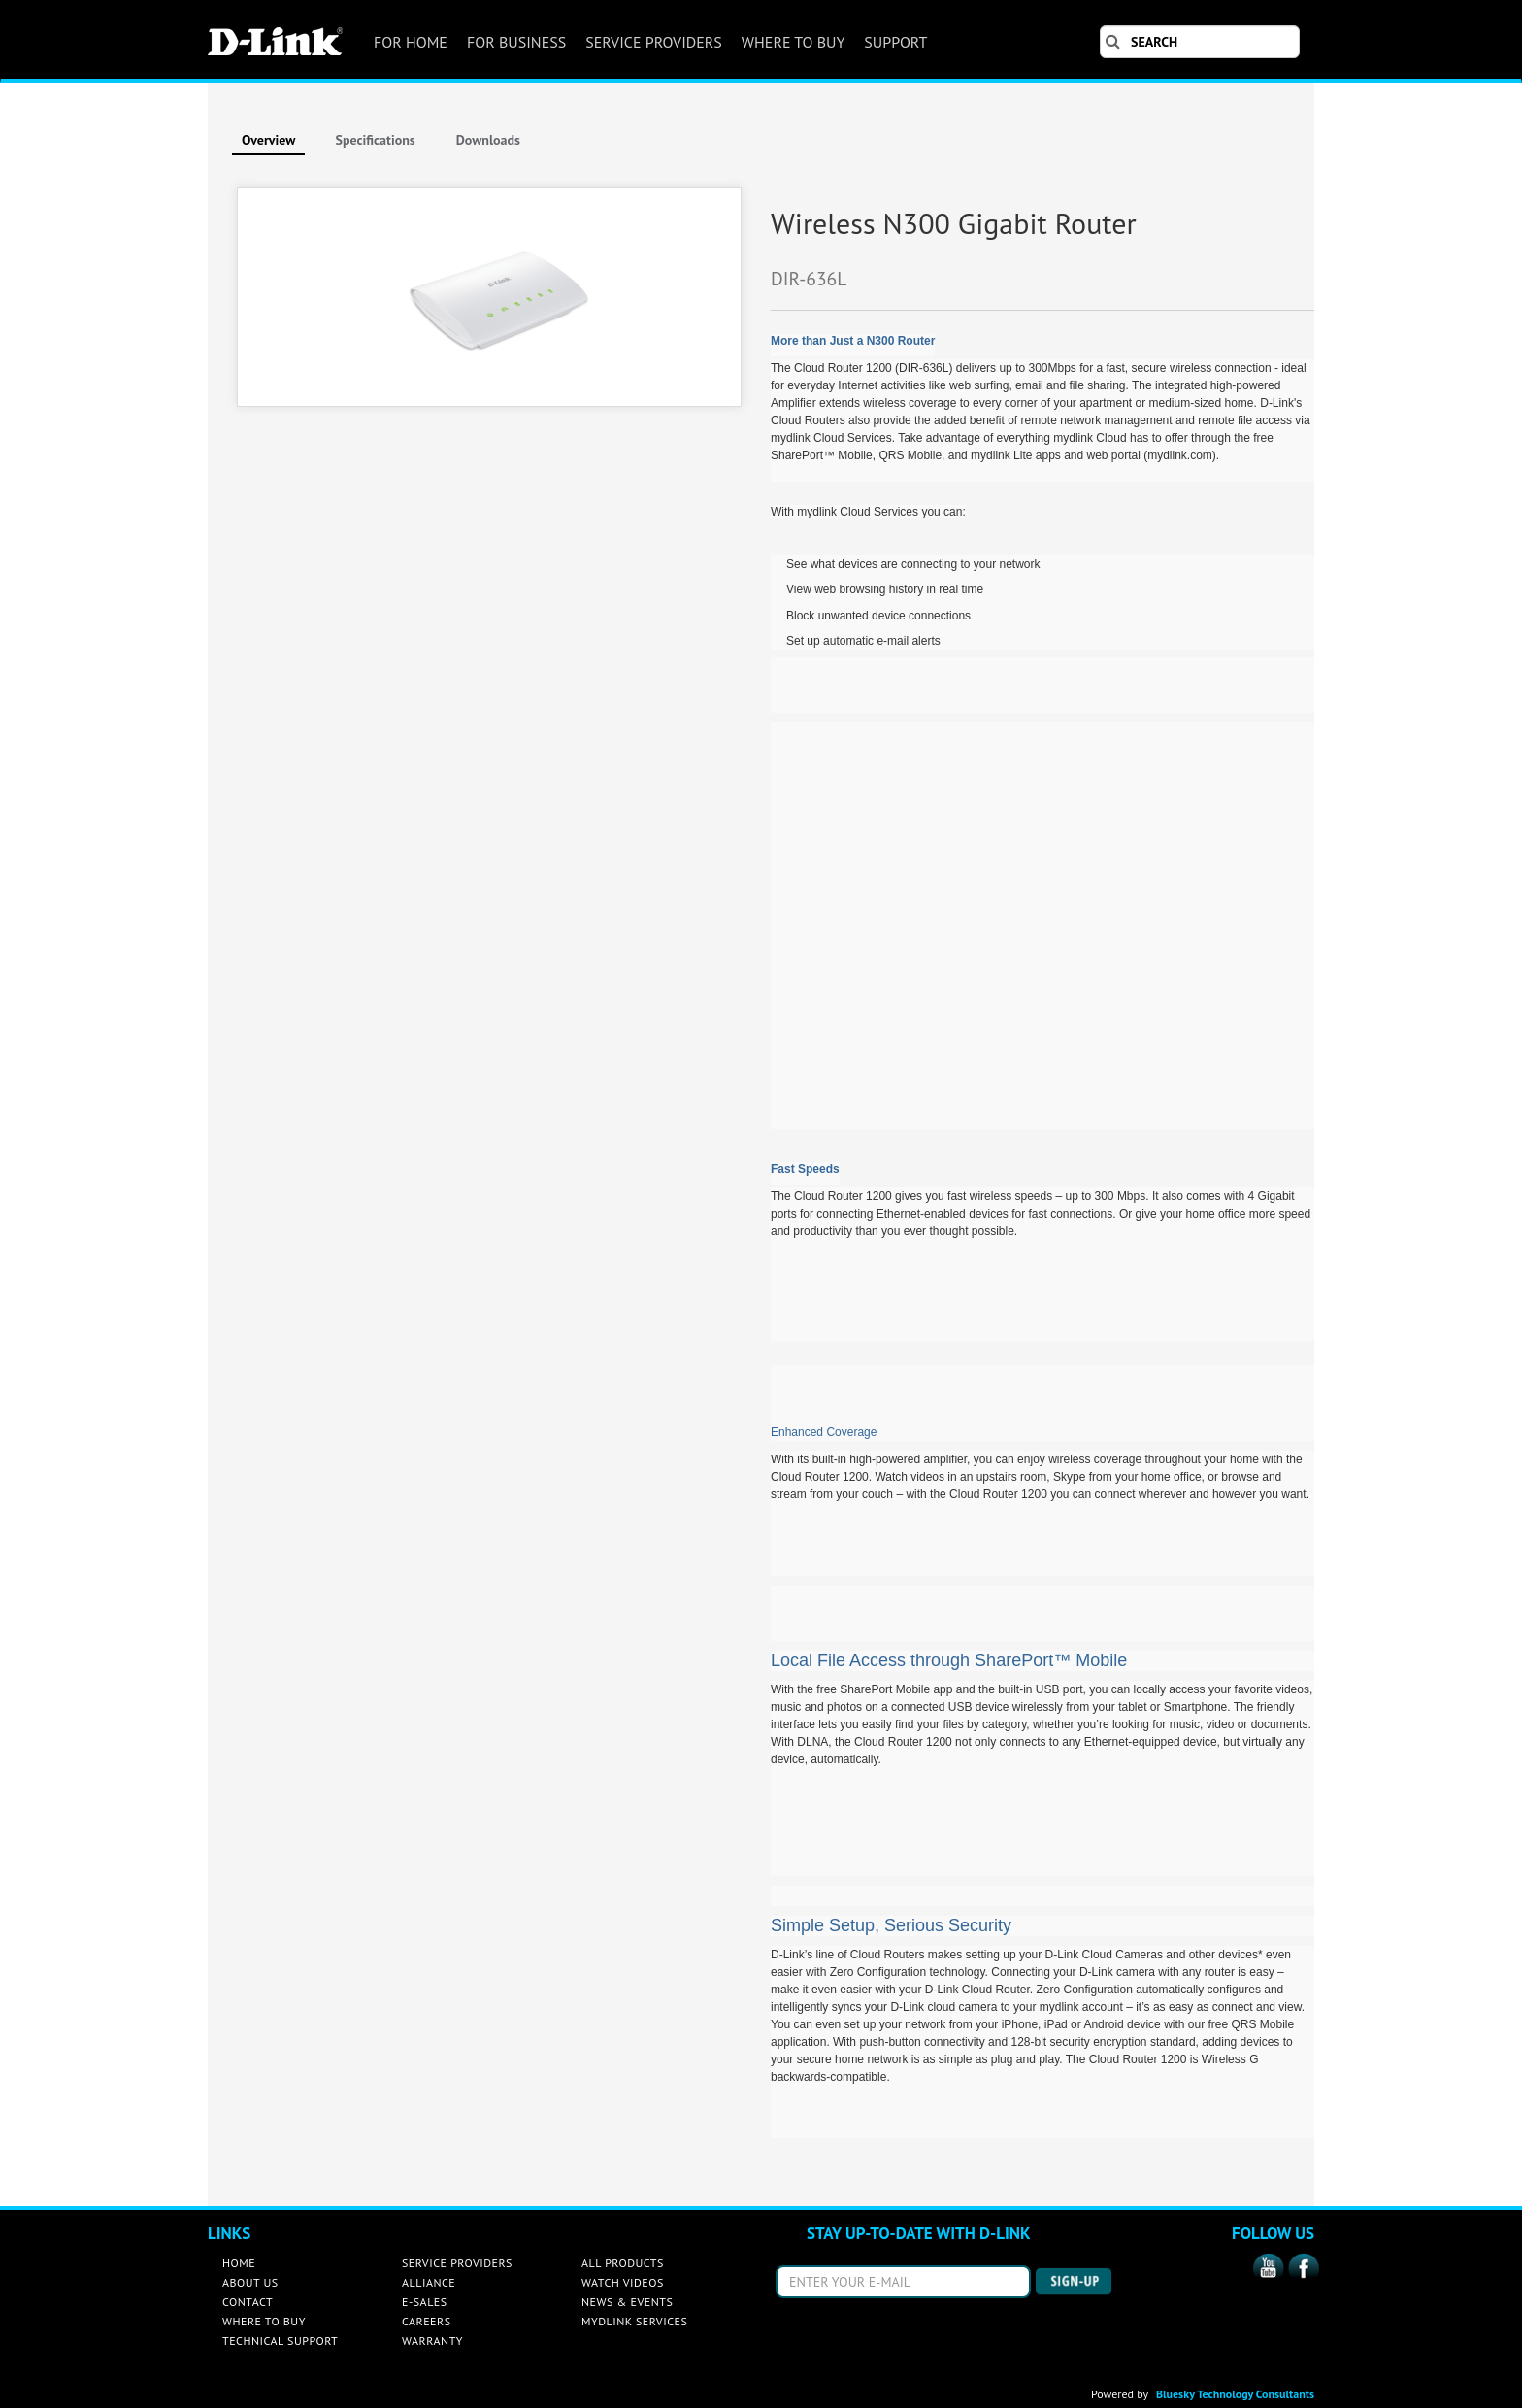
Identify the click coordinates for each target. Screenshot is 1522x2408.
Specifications (374, 140)
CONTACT (247, 2301)
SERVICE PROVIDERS (653, 41)
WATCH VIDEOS (622, 2282)
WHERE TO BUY (793, 41)
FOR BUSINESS (516, 41)
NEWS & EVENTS (627, 2301)
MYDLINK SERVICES (634, 2321)
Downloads (488, 140)
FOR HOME (410, 41)
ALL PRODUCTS (622, 2263)
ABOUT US (250, 2282)
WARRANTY (432, 2340)
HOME (238, 2263)
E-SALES (424, 2301)
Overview (268, 140)
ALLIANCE (428, 2282)
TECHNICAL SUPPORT (280, 2340)
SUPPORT (895, 41)
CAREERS (426, 2321)
